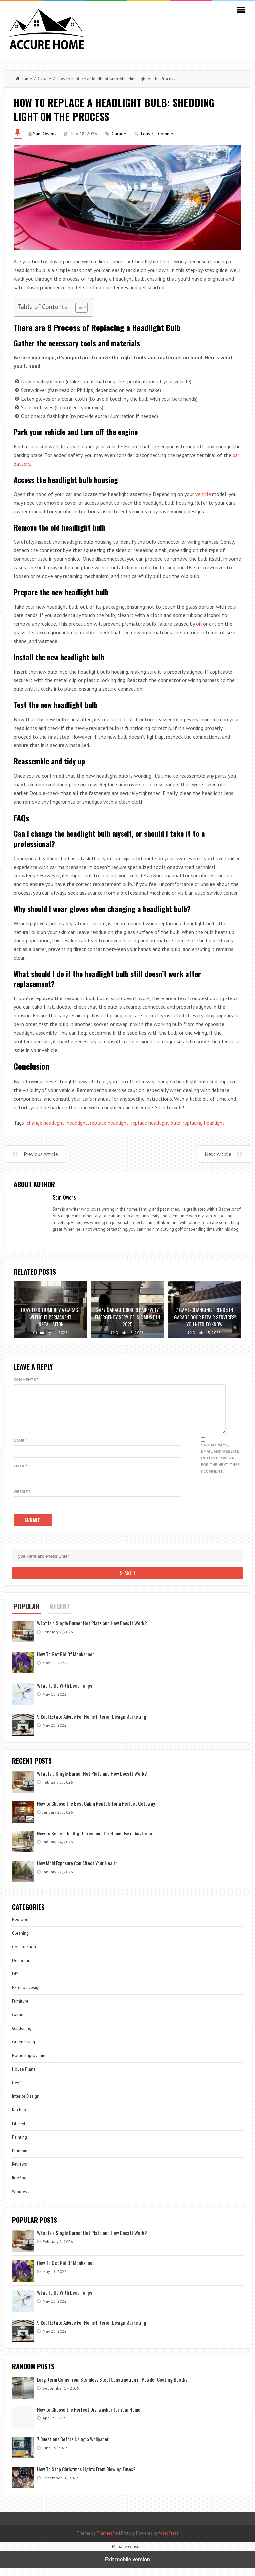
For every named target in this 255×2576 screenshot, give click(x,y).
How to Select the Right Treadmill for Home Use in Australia (94, 1841)
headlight (77, 1122)
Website (22, 1499)
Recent (59, 1614)
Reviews (19, 2172)
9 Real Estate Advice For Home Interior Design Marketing (91, 1724)
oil (199, 623)
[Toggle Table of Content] (78, 307)
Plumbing (21, 2158)
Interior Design (25, 2104)
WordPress (169, 2541)
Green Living (23, 2050)
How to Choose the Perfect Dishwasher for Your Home (88, 2417)
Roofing (19, 2186)
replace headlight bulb (155, 1122)
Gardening (21, 2036)
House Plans (23, 2077)
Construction (24, 1955)
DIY (15, 1982)
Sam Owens (44, 134)
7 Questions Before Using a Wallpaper (73, 2447)
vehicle (203, 494)
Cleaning (20, 1941)
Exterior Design (26, 1995)
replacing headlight (204, 1122)
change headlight (45, 1122)
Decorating (22, 1968)
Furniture (20, 2009)
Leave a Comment (159, 134)
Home (23, 79)
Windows (20, 2199)
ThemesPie (107, 2541)
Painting (19, 2145)
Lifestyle (20, 2131)
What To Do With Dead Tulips (64, 1693)
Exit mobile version (127, 2567)
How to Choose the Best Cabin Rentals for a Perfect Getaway (96, 1811)
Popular (27, 1614)
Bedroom (21, 1927)
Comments (26, 1379)
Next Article (218, 1154)
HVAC (17, 2090)
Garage (44, 79)
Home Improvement (30, 2063)
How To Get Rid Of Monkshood (66, 1662)
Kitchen (19, 2118)
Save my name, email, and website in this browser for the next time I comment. (220, 1466)
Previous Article (41, 1154)
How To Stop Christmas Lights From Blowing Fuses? (86, 2476)
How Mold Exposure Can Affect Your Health (77, 1871)
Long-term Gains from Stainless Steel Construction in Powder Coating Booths (112, 2387)
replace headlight (109, 1122)
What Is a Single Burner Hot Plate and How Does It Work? (92, 1631)
